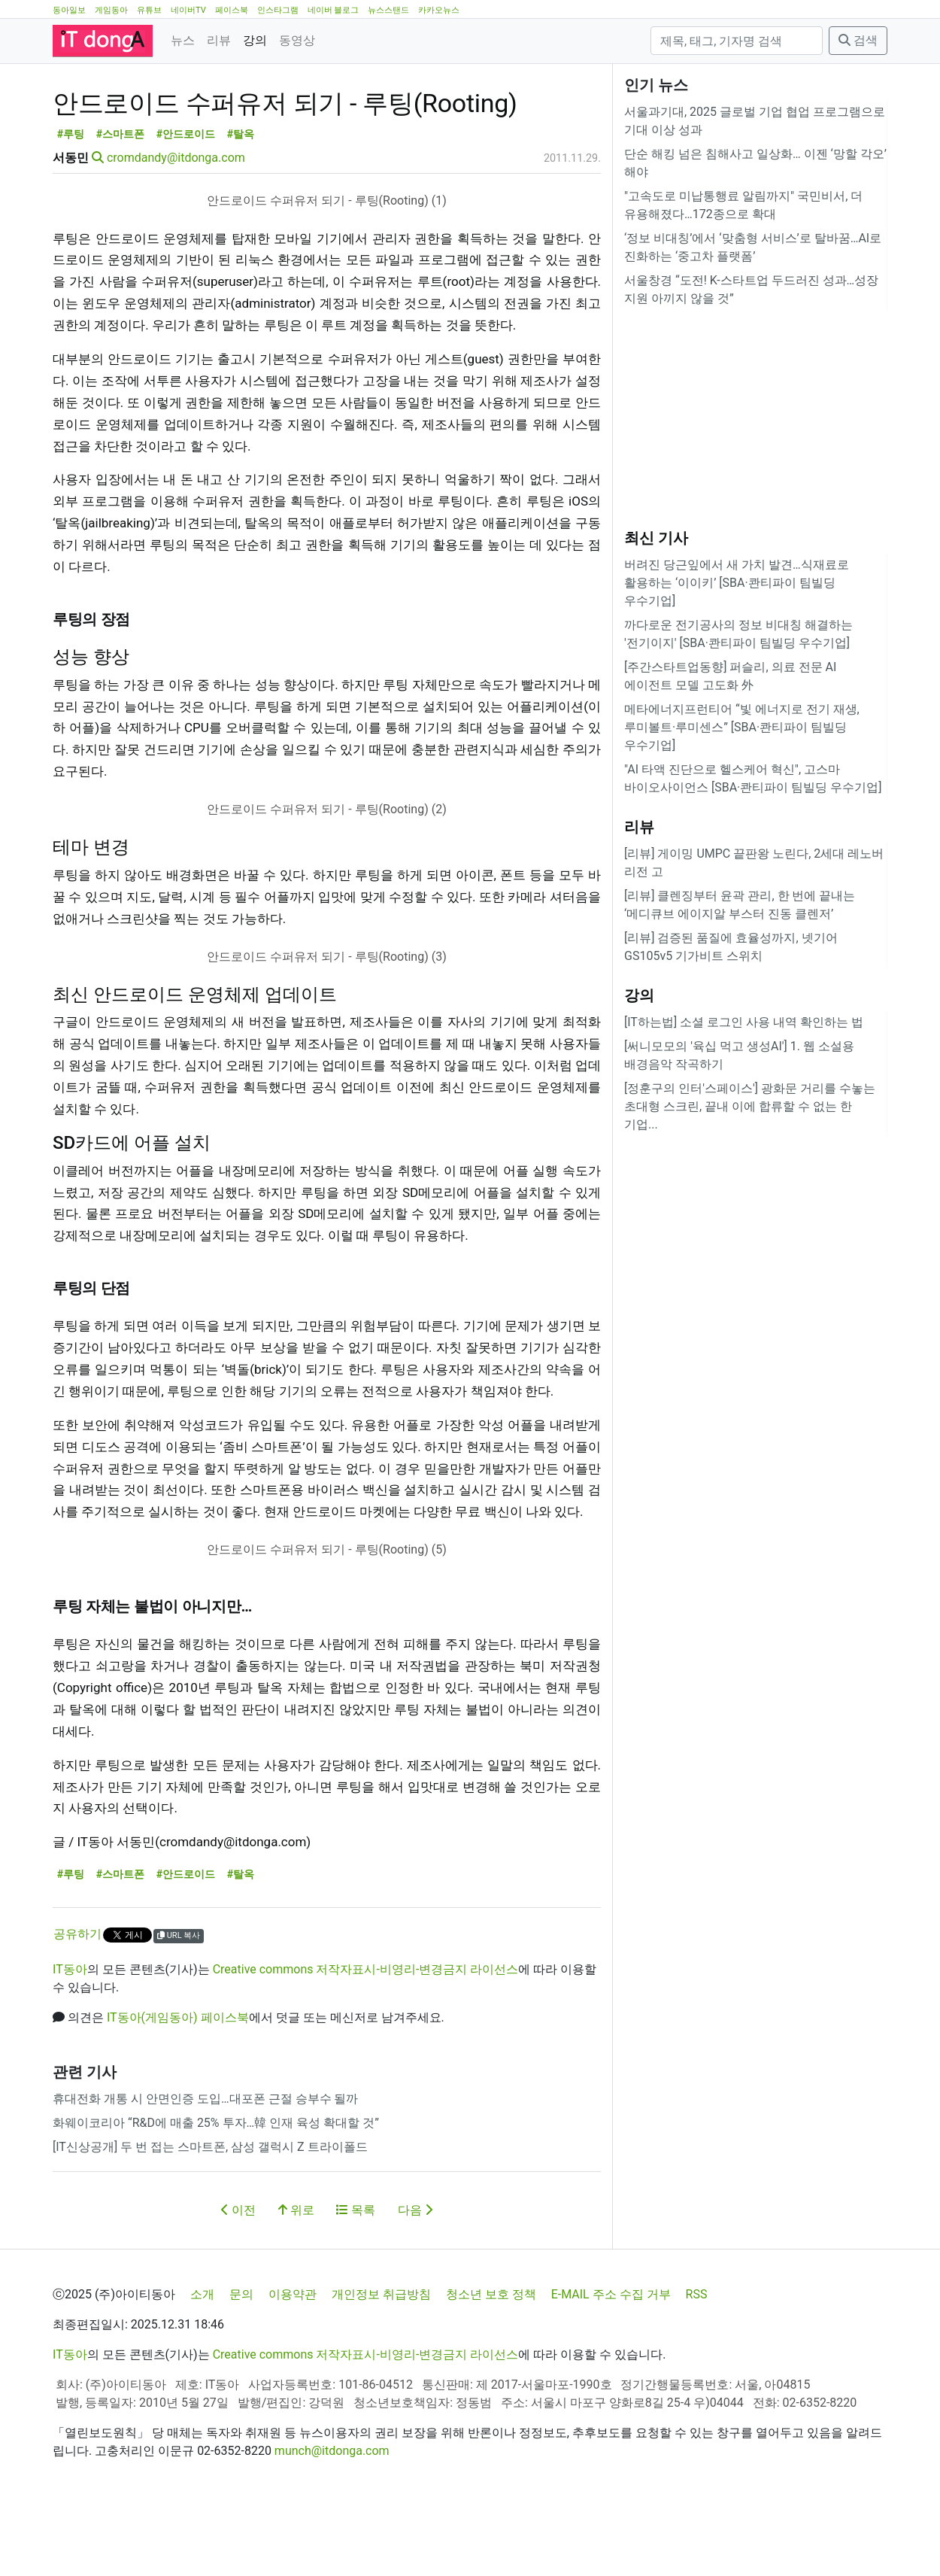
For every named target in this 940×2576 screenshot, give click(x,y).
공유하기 (77, 2001)
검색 (858, 40)
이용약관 (292, 2362)
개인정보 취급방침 (381, 2362)
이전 (238, 2278)
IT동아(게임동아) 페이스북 (178, 2085)
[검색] (736, 40)
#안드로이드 (186, 202)
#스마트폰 (120, 202)
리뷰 (219, 40)
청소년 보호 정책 (491, 2362)
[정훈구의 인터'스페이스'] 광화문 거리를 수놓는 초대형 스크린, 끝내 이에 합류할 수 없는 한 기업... (749, 1106)
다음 (415, 2278)
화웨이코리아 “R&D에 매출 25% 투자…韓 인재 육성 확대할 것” (216, 2190)
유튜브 (149, 10)
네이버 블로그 (333, 10)
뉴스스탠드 (388, 10)
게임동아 (111, 10)
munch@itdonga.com (332, 2518)
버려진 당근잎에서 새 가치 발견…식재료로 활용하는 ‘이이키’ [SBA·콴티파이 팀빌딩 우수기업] (736, 582)
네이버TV (188, 10)
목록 (355, 2278)
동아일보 (69, 10)
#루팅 (71, 202)
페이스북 (231, 10)
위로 (296, 2278)
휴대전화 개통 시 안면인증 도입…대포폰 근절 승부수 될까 (205, 2166)
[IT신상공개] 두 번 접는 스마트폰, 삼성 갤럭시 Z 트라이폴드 (210, 2214)
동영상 (297, 40)
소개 (202, 2362)
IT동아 (70, 2037)
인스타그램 (278, 10)
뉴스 (183, 40)
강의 (255, 40)
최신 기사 (656, 538)
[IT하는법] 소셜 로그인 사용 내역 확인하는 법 (743, 1022)
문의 (241, 2362)
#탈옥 (241, 202)
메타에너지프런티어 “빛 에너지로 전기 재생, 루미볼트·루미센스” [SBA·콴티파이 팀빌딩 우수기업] (742, 727)
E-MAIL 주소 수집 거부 (611, 2362)
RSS (697, 2362)
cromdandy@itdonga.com (176, 225)
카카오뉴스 (438, 10)
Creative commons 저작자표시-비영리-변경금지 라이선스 (366, 2037)
